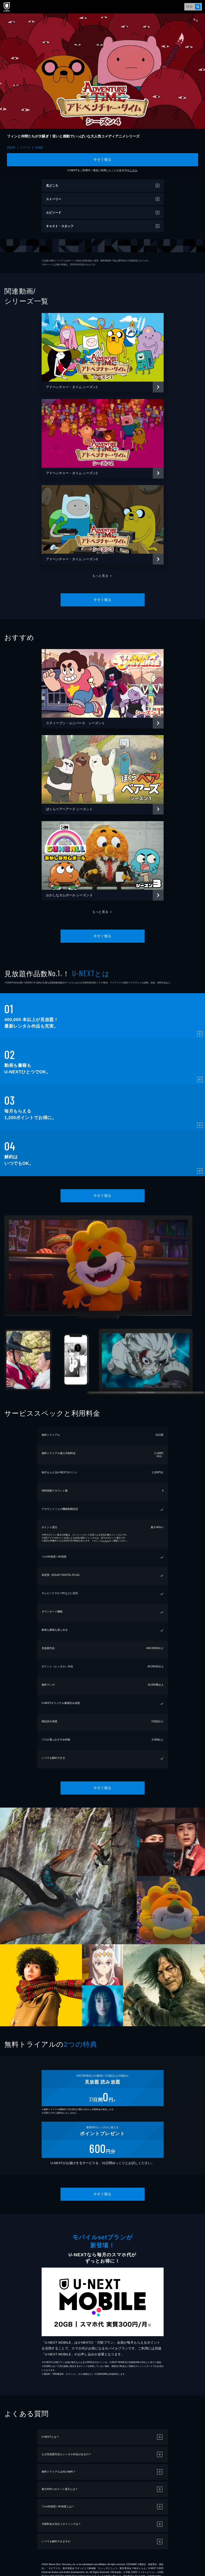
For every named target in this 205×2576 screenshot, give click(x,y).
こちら (133, 170)
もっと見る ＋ (102, 575)
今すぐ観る (102, 159)
